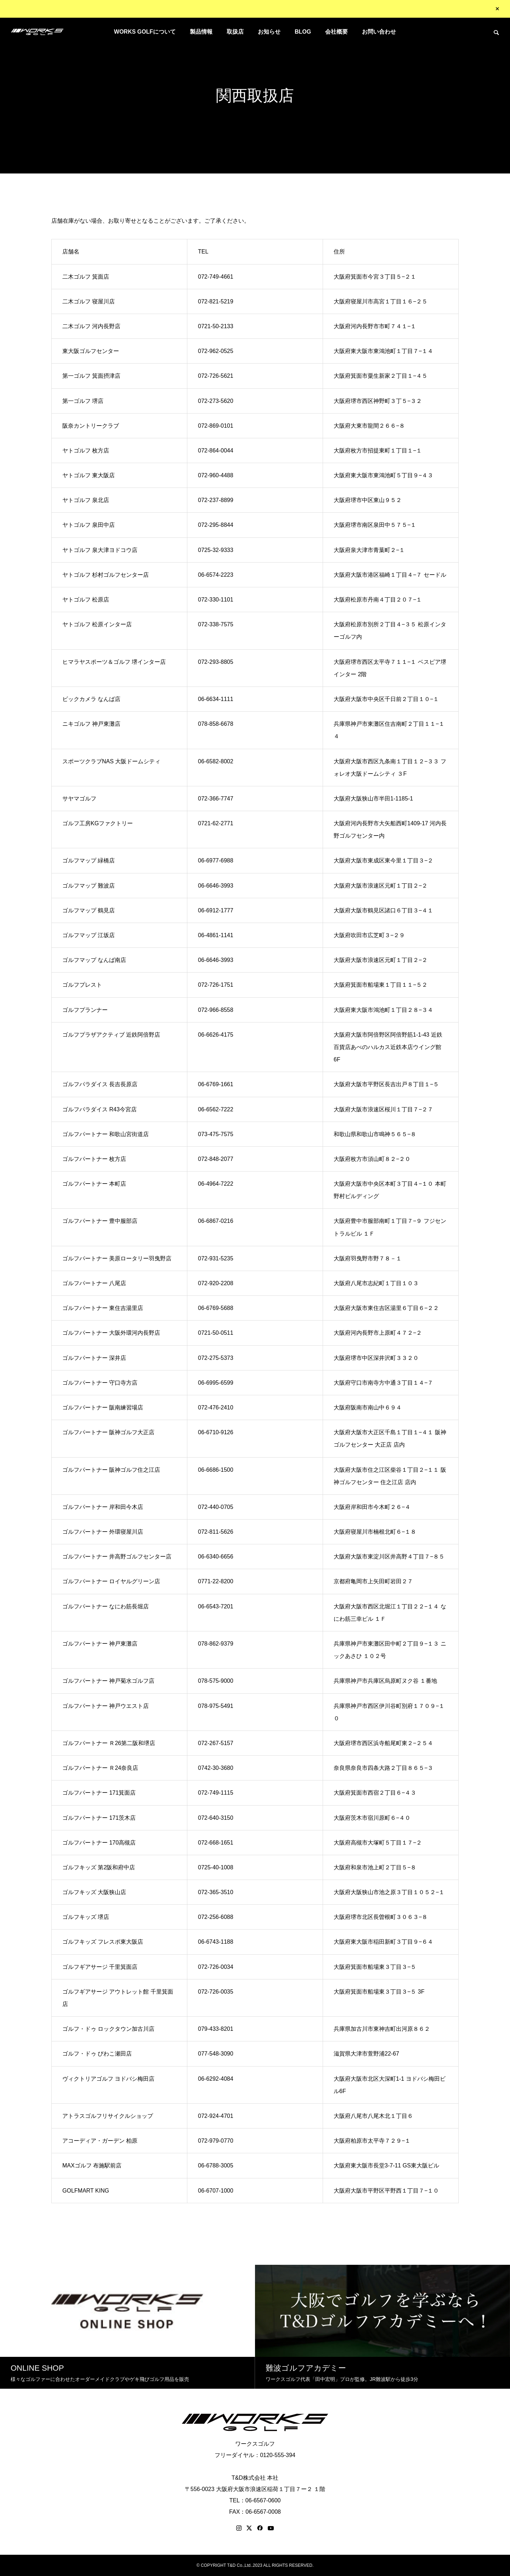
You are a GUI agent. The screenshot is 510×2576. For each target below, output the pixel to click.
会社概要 (336, 32)
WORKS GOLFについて (145, 32)
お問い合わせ (379, 32)
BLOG (303, 32)
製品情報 (201, 32)
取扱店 (235, 32)
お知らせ (269, 32)
